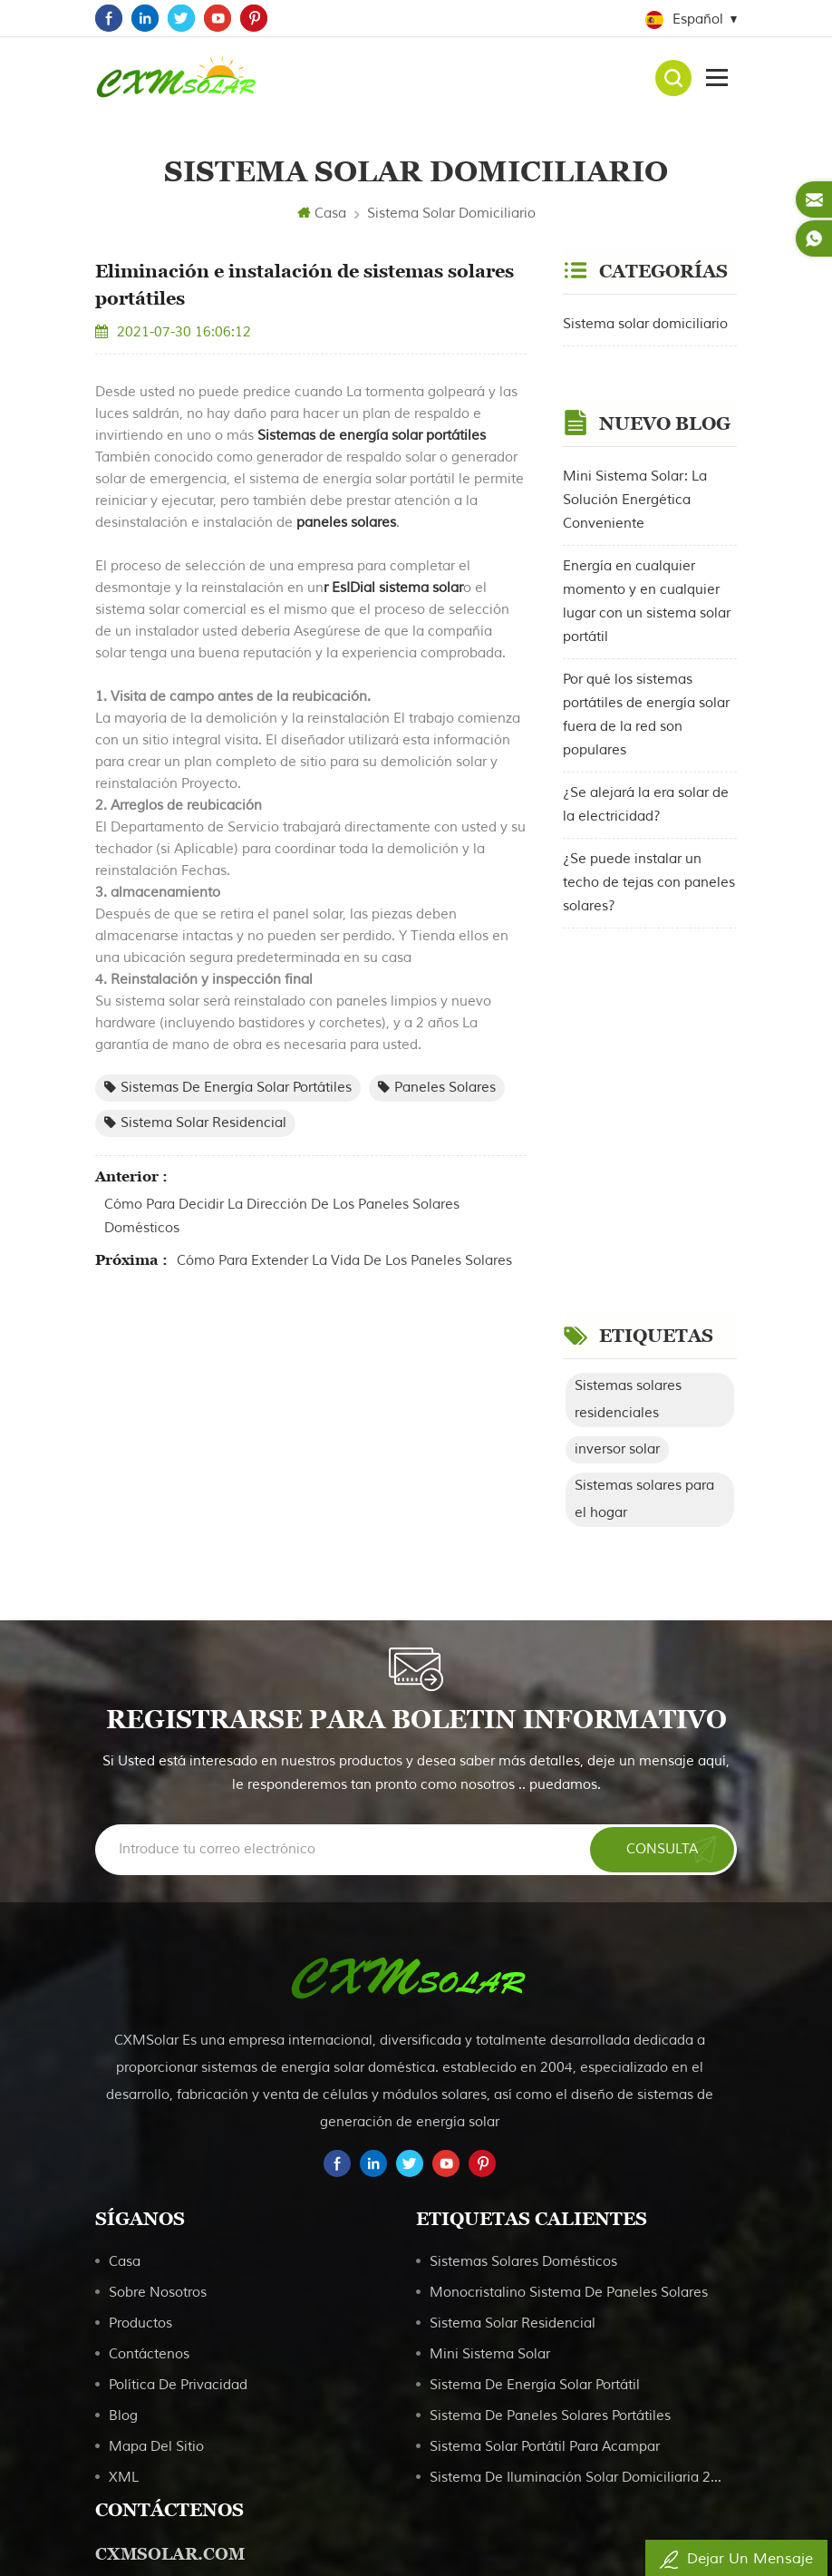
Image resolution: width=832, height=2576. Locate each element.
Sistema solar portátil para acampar (545, 2149)
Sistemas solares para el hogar (644, 1115)
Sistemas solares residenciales (628, 1015)
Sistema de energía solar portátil (535, 2087)
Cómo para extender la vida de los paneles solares (344, 1260)
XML (124, 2180)
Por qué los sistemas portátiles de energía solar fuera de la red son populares (646, 688)
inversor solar (617, 1065)
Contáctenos (149, 2057)
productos (140, 2026)
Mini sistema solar (490, 2057)
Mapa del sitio (156, 2149)
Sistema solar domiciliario (451, 213)
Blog (123, 2118)
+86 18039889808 (187, 2407)
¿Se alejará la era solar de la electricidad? (646, 777)
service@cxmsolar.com (201, 2439)
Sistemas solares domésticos (523, 1964)
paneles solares (344, 522)
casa (124, 1964)
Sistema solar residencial (195, 1123)
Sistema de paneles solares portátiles (550, 2118)
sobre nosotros (158, 1995)
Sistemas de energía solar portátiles (370, 435)
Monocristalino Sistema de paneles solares (569, 1995)
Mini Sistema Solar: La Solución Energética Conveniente (635, 473)
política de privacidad (178, 2087)
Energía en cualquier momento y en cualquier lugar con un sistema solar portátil (646, 574)
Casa (321, 213)
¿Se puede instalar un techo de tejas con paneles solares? (649, 855)
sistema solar (421, 588)
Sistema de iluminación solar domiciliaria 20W (577, 2180)
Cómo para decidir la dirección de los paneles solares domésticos (282, 1216)
